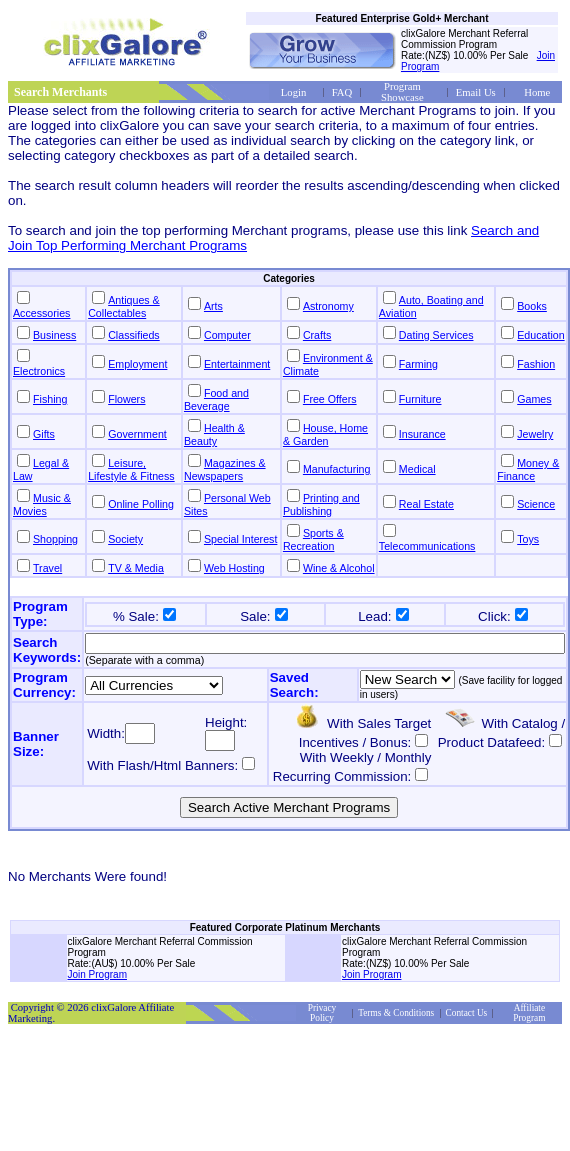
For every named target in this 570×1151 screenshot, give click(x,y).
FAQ (342, 92)
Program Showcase (402, 92)
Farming (418, 364)
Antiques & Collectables (124, 306)
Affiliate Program (529, 1013)
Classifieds (134, 335)
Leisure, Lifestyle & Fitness (131, 469)
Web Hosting (234, 568)
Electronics (39, 371)
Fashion (536, 364)
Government (137, 434)
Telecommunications (427, 546)
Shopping (55, 539)
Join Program (97, 974)
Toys (528, 539)
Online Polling (141, 504)
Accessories (41, 313)
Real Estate (426, 504)
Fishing (50, 399)
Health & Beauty (214, 434)
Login (293, 92)
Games (534, 399)
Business (54, 335)
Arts (213, 306)
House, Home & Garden (325, 434)
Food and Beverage (216, 399)
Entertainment (237, 364)
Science (536, 504)
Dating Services (436, 335)
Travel (47, 568)
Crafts (317, 335)
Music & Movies (42, 504)
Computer (227, 335)
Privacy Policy (322, 1013)
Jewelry (535, 434)
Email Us (476, 92)
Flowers (126, 399)
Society (125, 539)
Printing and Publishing (321, 504)
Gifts (44, 434)
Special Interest (240, 539)
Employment (137, 364)
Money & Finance (528, 469)
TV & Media (136, 568)
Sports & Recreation (313, 539)
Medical (417, 469)
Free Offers (330, 399)
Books (532, 306)
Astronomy (328, 306)
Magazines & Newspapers (225, 469)
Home (537, 92)
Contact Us (467, 1013)
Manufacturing (337, 469)
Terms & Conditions (396, 1013)
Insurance (422, 434)
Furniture (420, 399)
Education (540, 335)
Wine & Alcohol (339, 568)
